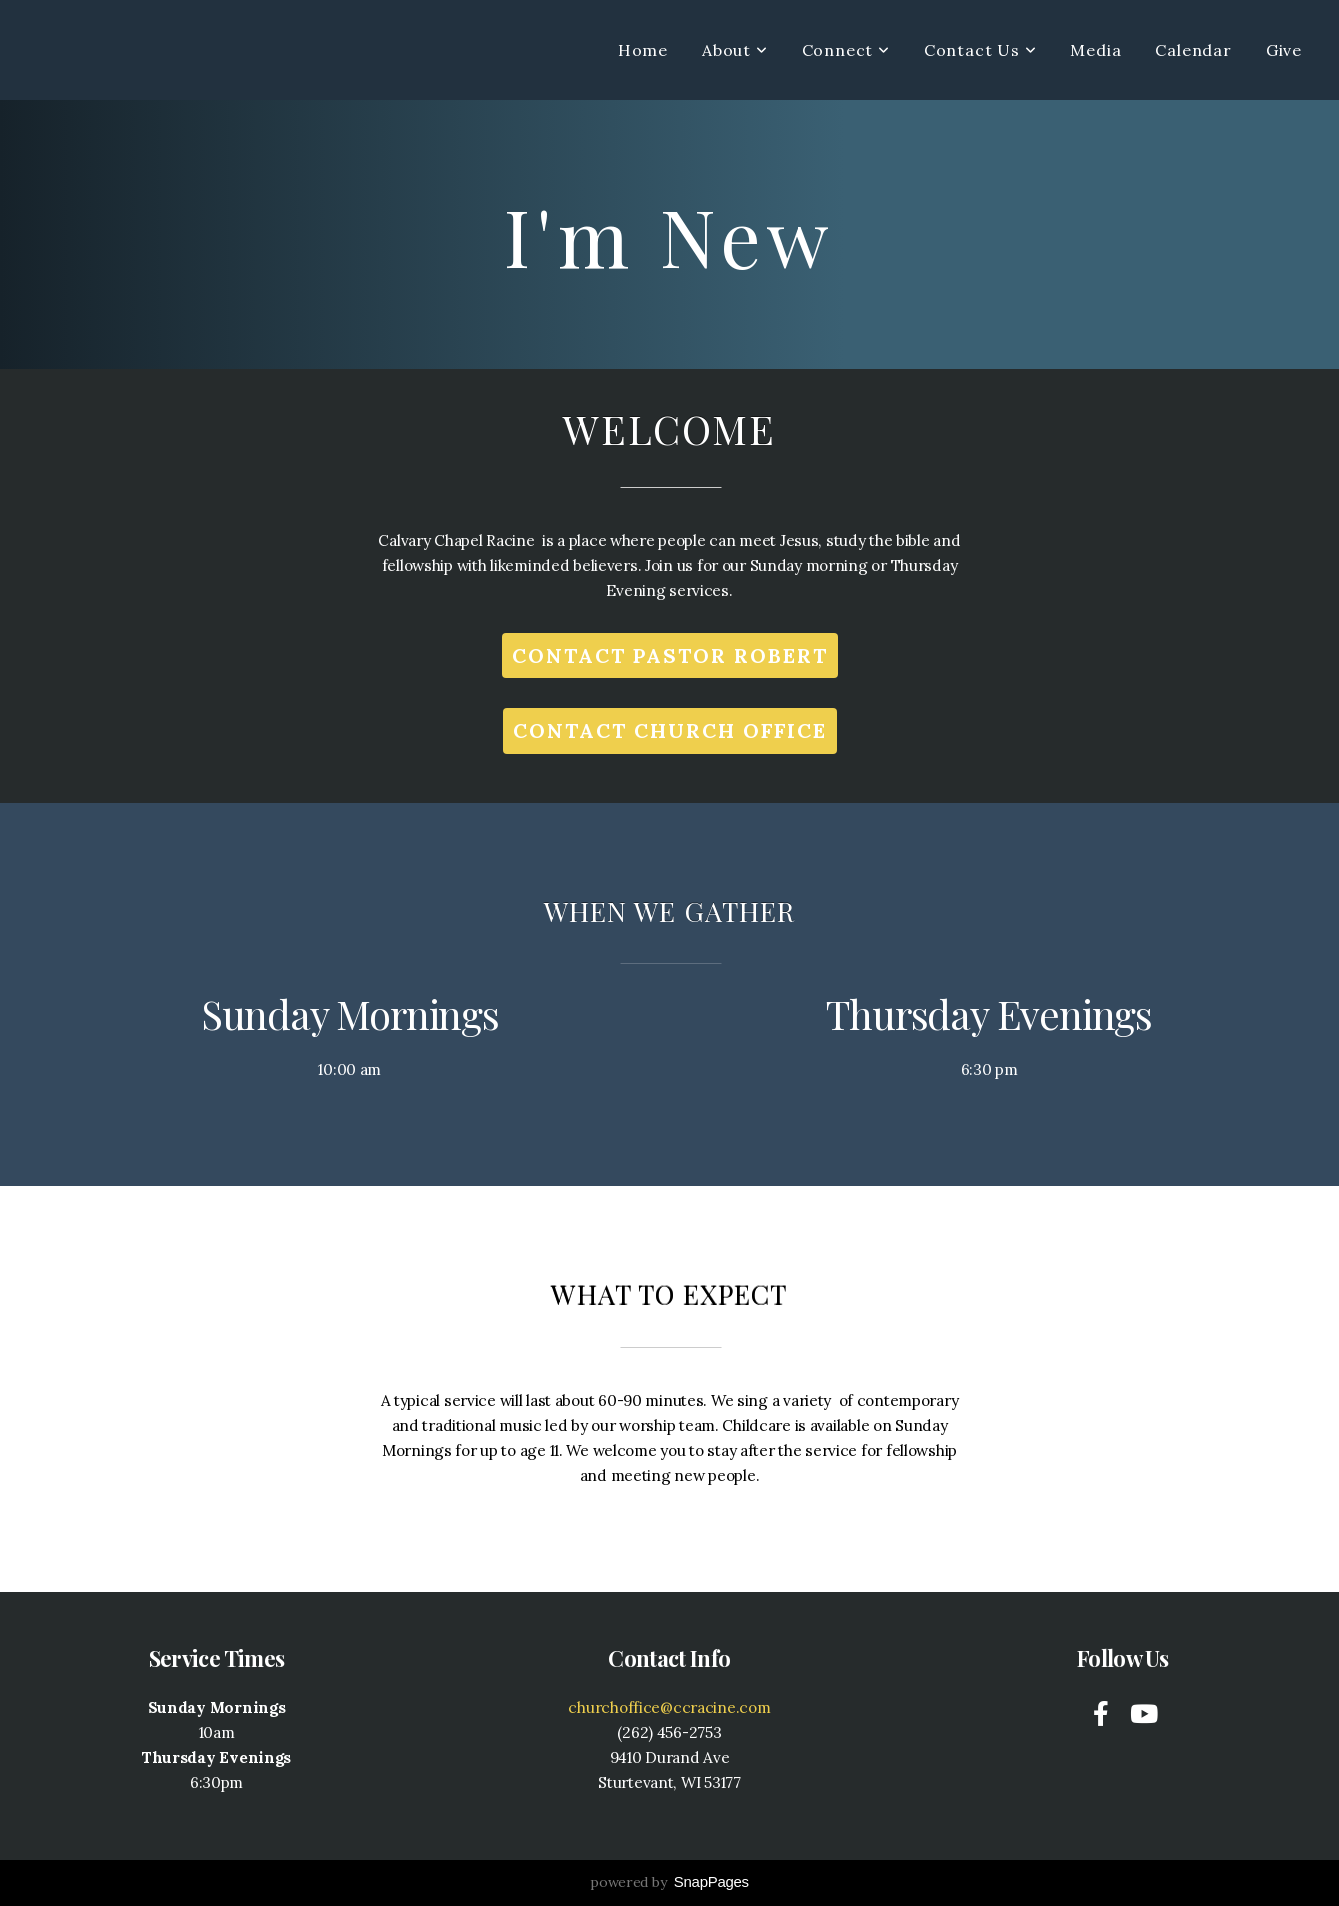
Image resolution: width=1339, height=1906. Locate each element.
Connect (846, 50)
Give (1284, 50)
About (735, 50)
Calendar (1193, 50)
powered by (669, 1882)
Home (643, 50)
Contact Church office (670, 730)
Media (1095, 50)
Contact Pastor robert (670, 655)
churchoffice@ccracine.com (669, 1707)
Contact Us (980, 50)
